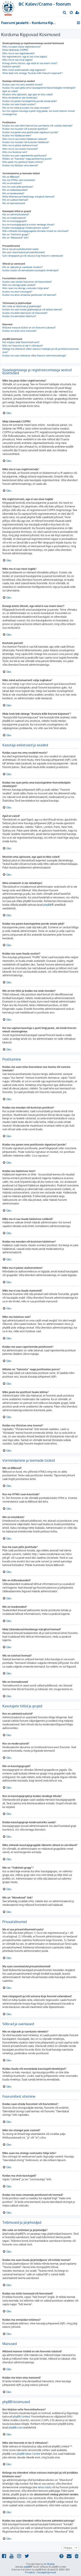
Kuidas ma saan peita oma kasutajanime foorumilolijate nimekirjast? (39, 87)
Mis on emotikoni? (12, 183)
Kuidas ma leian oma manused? (19, 330)
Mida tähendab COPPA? (15, 49)
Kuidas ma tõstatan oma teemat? (20, 165)
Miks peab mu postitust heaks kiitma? (22, 161)
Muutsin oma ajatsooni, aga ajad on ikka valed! (27, 94)
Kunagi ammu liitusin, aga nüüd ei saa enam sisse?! (29, 63)
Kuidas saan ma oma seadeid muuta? (22, 84)
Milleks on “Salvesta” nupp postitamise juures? (27, 158)
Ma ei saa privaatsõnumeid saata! (20, 249)
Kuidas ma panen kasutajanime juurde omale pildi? (29, 101)
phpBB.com (15, 2427)
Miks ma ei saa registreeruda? (18, 53)
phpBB (47, 904)
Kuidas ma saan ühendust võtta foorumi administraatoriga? (34, 355)
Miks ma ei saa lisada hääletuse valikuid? (24, 138)
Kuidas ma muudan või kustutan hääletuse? (25, 142)
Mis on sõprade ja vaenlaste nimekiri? (22, 267)
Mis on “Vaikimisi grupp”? (16, 234)
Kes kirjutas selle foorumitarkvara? (21, 342)
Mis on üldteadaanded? (15, 189)
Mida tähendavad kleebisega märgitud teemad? (28, 196)
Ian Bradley (49, 2564)
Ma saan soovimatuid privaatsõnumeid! (23, 252)
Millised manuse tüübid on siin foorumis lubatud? (29, 327)
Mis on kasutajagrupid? (14, 221)
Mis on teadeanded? (13, 193)
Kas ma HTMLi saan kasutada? (18, 180)
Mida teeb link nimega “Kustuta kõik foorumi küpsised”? (32, 73)
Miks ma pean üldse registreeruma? (21, 46)
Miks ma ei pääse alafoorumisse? (20, 145)
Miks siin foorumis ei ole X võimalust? (22, 345)
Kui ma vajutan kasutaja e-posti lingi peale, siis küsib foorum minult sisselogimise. (38, 112)
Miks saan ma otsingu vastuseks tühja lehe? (25, 288)
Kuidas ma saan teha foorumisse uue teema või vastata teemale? (37, 125)
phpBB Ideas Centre (28, 2453)
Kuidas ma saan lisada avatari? (19, 104)
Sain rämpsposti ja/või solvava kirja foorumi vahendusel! (32, 255)
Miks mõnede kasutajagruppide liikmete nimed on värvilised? (35, 231)
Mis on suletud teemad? (15, 199)
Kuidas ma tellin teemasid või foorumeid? (25, 312)
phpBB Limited (21, 2416)
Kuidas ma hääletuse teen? (16, 135)
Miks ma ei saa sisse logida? (17, 59)
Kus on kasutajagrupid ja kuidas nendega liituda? (28, 224)
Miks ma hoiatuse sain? (14, 152)
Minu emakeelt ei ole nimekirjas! (19, 97)
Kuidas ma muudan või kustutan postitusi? (25, 128)
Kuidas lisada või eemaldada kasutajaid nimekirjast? (30, 270)
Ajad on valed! (10, 91)
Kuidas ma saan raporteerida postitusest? (24, 155)
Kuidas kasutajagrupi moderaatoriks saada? (25, 227)
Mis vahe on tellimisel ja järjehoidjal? (21, 306)
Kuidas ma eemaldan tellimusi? (19, 316)
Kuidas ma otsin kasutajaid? (17, 291)
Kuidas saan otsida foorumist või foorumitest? (27, 281)
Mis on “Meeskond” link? (15, 237)
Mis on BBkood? (11, 176)
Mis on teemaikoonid (13, 203)
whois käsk (44, 2487)
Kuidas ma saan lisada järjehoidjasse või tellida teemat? (32, 309)
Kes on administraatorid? (15, 214)
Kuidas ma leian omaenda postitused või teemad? (29, 294)
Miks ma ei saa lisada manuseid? (20, 148)
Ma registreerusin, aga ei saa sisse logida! (24, 56)
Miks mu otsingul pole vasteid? (19, 284)
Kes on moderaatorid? (14, 217)
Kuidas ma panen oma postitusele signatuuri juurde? (30, 132)
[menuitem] (64, 12)
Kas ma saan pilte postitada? (17, 186)
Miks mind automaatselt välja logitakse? (24, 69)
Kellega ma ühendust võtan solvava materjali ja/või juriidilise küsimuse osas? (40, 350)
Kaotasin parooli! (11, 66)
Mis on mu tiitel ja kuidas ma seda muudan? (26, 107)
